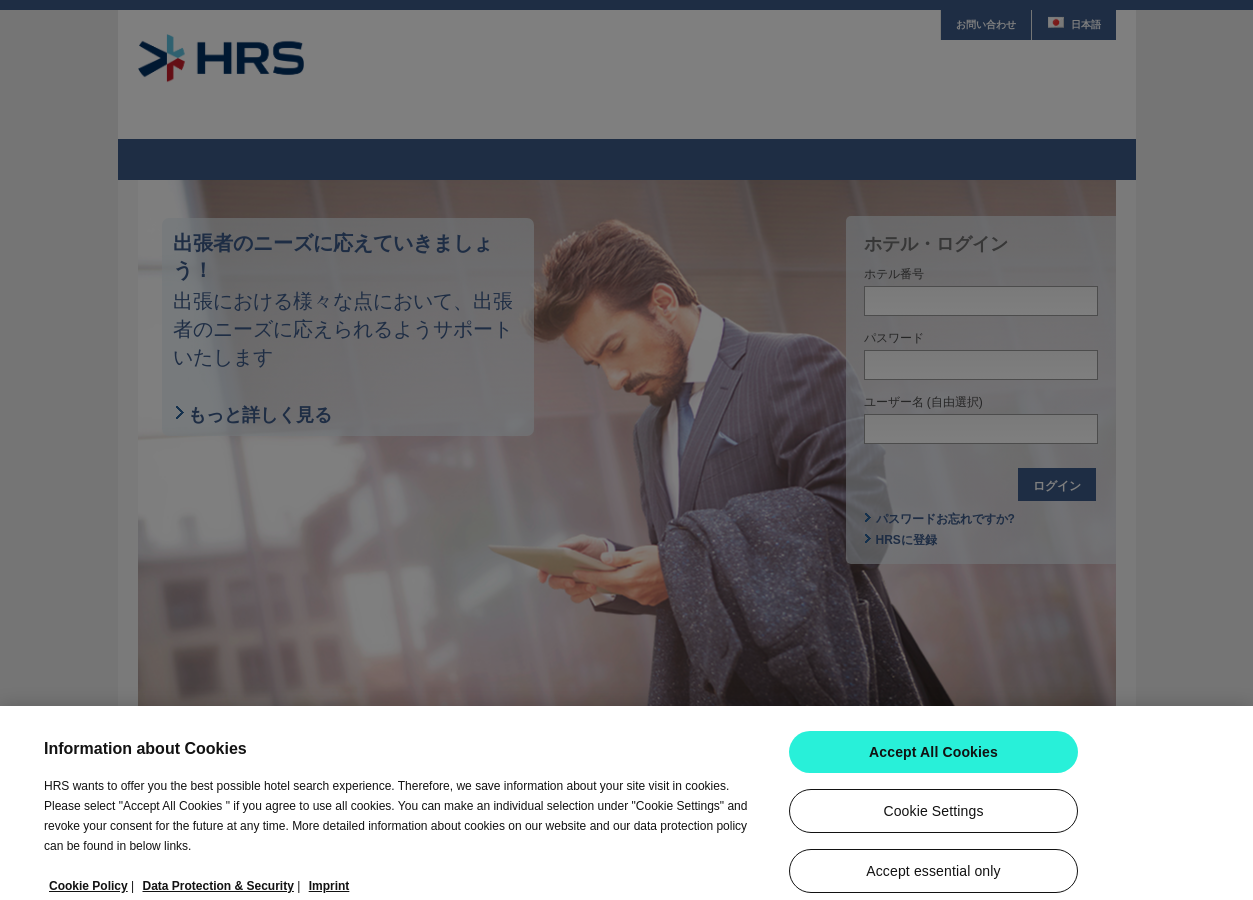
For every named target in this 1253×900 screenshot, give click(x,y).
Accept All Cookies (933, 760)
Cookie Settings (933, 819)
